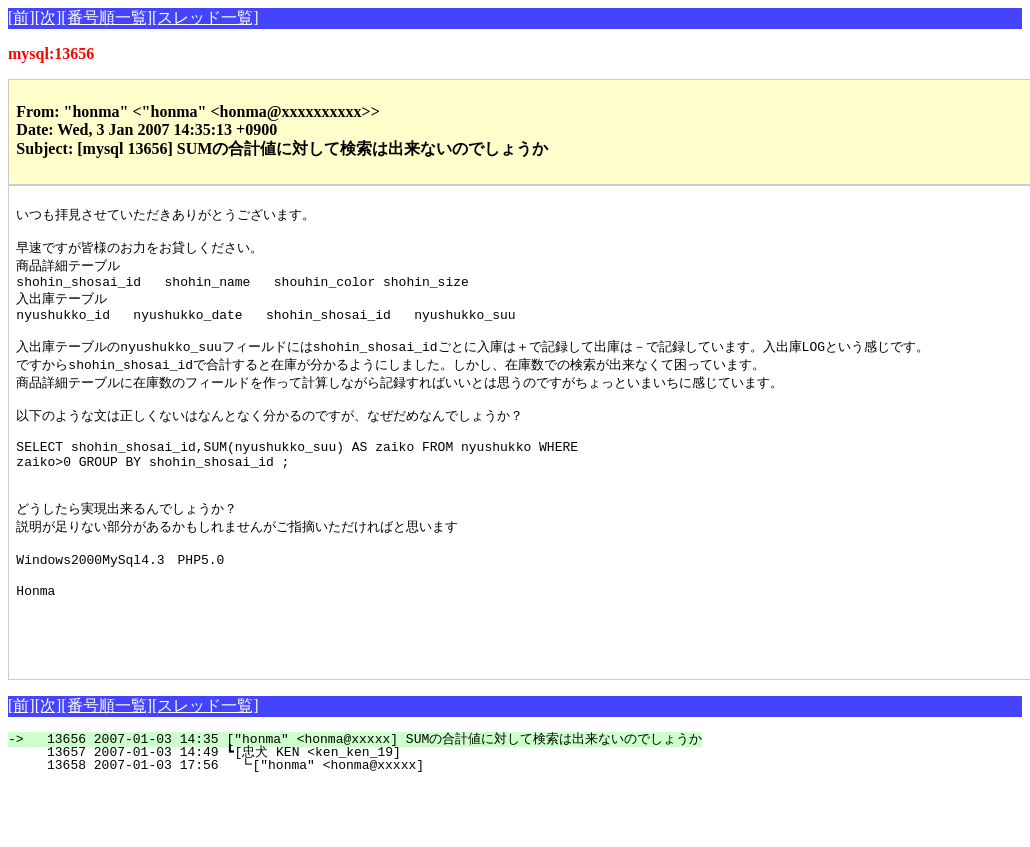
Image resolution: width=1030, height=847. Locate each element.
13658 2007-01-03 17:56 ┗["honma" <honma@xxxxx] (369, 827)
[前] (21, 17)
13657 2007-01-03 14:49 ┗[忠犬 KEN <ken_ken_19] (367, 814)
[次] (48, 17)
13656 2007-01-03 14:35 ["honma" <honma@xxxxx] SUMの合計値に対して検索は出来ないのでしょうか (366, 801)
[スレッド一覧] (205, 17)
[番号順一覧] (106, 17)
